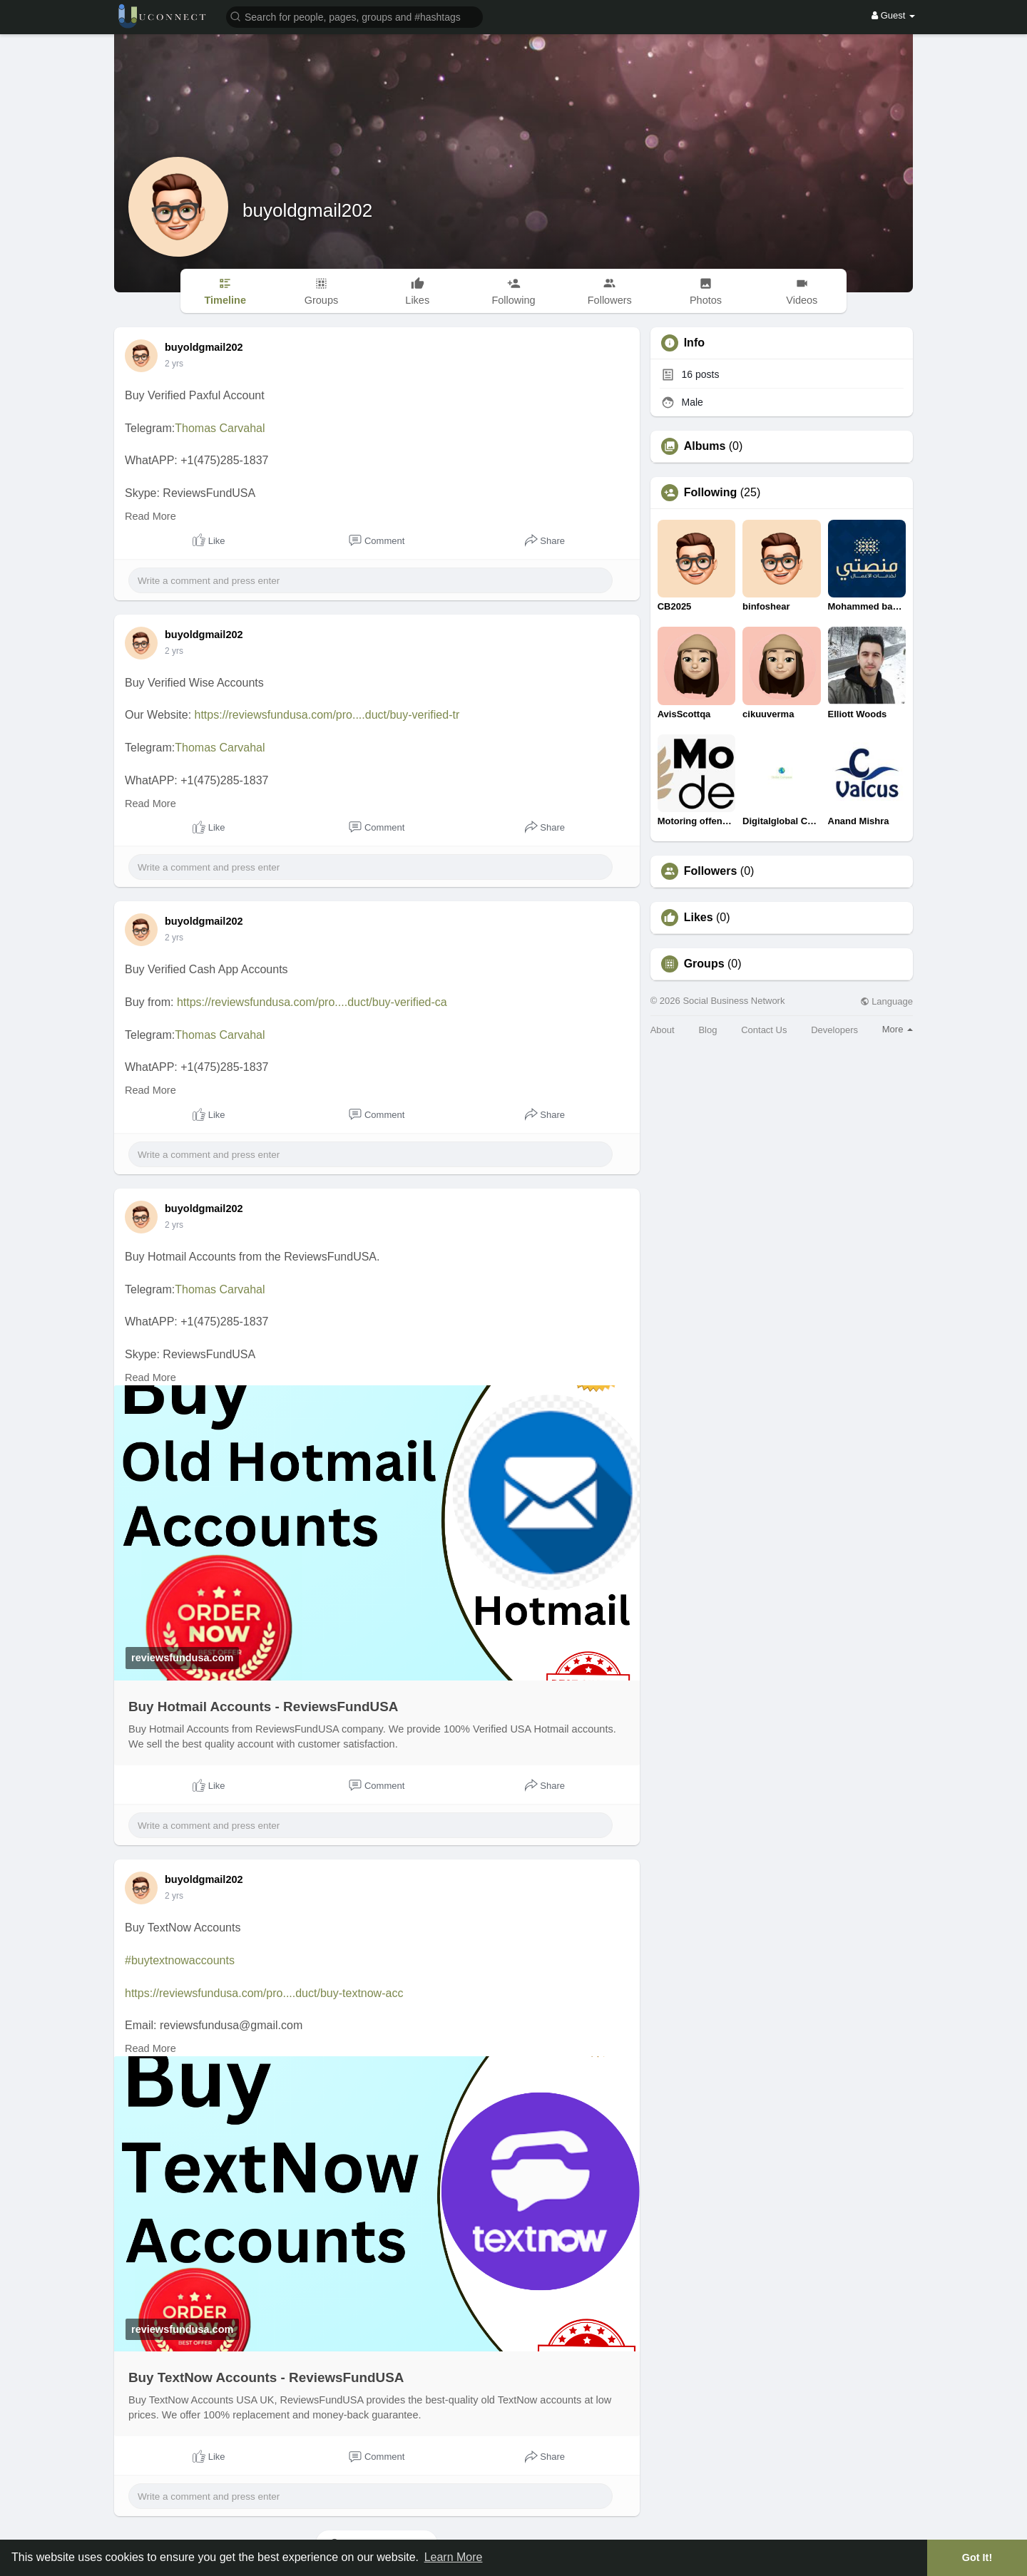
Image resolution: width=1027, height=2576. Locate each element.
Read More (150, 516)
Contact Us (764, 1030)
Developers (834, 1030)
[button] (354, 16)
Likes (698, 917)
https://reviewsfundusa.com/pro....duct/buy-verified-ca (312, 1002)
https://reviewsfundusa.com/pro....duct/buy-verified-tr (327, 715)
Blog (707, 1030)
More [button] (897, 1029)
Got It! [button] (977, 2557)
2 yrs (174, 364)
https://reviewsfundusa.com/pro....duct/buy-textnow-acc (264, 1993)
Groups (704, 964)
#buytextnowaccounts (180, 1960)
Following (710, 492)
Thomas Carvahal (220, 428)
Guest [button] (893, 15)
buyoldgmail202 (307, 210)
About (662, 1030)
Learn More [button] (453, 2557)
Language (886, 1001)
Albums (705, 446)
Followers (710, 871)
